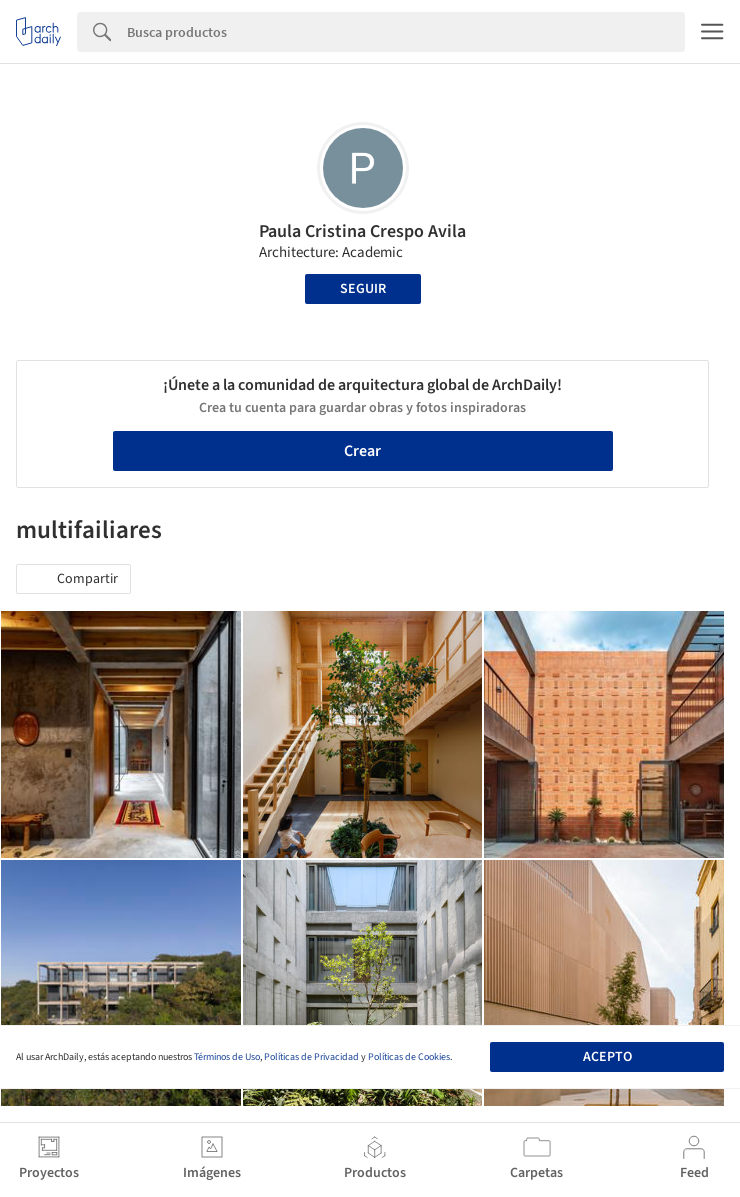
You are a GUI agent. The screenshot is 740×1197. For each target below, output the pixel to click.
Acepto (607, 1057)
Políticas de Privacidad (311, 1057)
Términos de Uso (227, 1057)
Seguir (363, 289)
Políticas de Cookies (409, 1057)
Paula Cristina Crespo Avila (362, 231)
